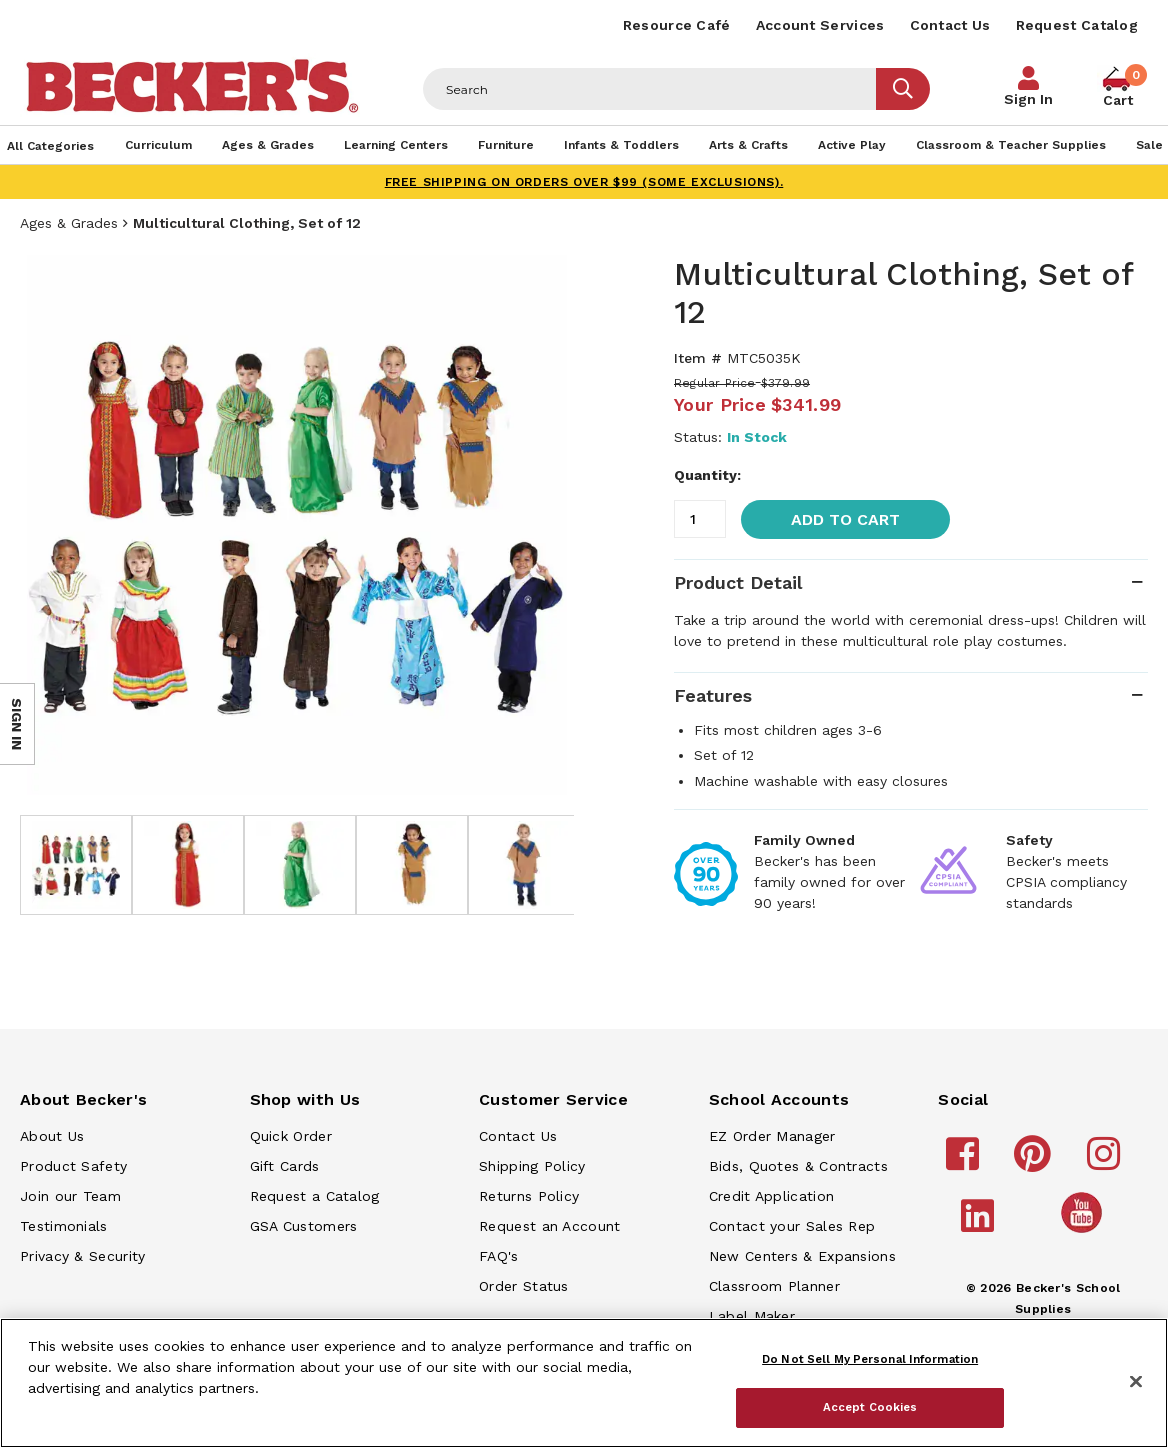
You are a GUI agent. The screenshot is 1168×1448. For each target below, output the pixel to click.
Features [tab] (713, 695)
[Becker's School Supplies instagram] (1106, 1163)
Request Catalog (1077, 25)
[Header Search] (650, 89)
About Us (52, 1136)
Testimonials (64, 1226)
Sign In (1028, 99)
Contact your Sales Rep (792, 1226)
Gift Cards (285, 1166)
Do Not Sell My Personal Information (870, 1359)
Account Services (820, 25)
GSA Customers (304, 1226)
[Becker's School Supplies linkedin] (980, 1225)
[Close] (1136, 1382)
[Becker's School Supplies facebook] (965, 1163)
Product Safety (73, 1166)
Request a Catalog (315, 1196)
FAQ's (499, 1256)
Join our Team (70, 1196)
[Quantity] (700, 519)
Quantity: (707, 475)
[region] (584, 1383)
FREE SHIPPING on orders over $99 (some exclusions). (584, 182)
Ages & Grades (69, 223)
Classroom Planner (774, 1286)
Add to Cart (845, 519)
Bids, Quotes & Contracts (798, 1166)
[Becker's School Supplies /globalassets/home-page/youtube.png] (1085, 1232)
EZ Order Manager (772, 1136)
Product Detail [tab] (738, 582)
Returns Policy (529, 1196)
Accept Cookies (870, 1407)
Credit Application (771, 1196)
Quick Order (291, 1136)
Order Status (524, 1286)
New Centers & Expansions (802, 1256)
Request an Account (549, 1226)
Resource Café (677, 25)
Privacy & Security (82, 1256)
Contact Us (950, 25)
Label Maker (752, 1316)
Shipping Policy (532, 1166)
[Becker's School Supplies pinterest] (1035, 1163)
